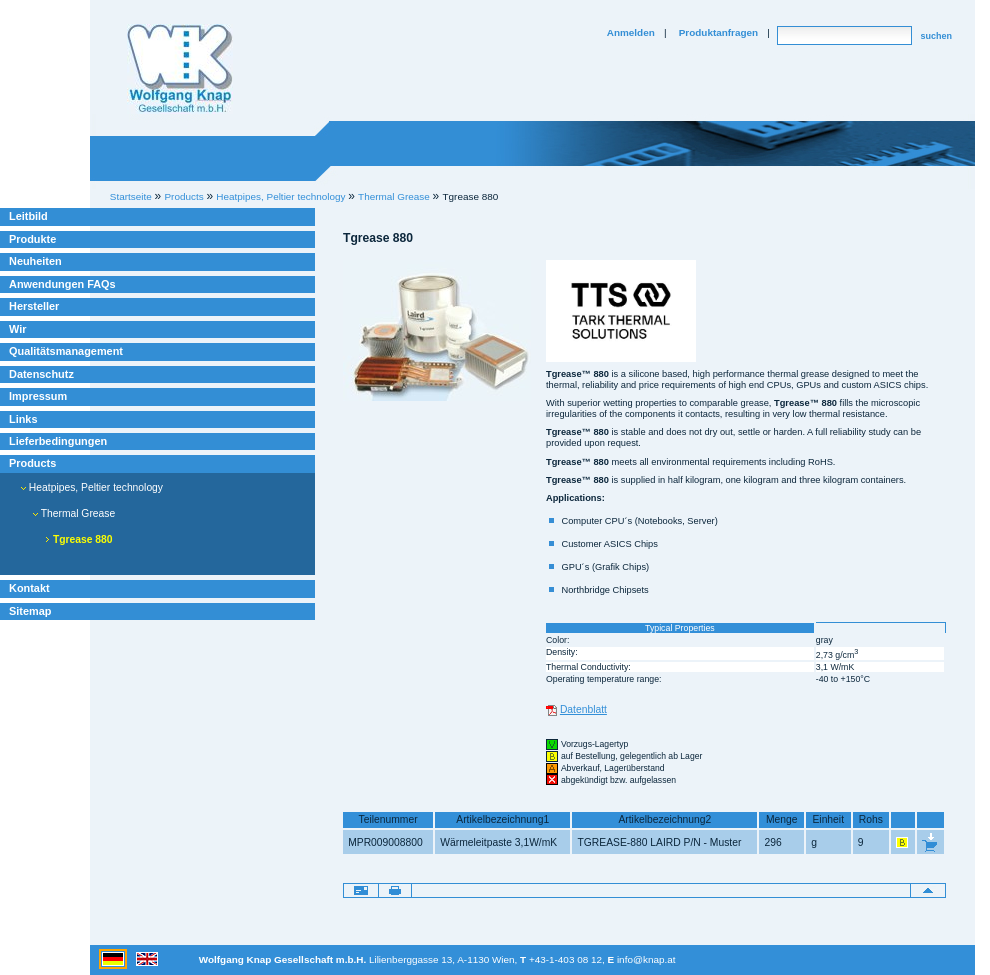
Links (23, 419)
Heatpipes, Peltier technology (92, 487)
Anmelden (631, 32)
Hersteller (34, 306)
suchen (936, 36)
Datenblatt (583, 709)
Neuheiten (35, 261)
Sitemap (30, 611)
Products (32, 463)
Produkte (32, 239)
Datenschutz (41, 374)
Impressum (38, 396)
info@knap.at (646, 959)
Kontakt (29, 588)
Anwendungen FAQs (62, 284)
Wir (17, 329)
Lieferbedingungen (58, 441)
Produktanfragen (718, 32)
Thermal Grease (394, 196)
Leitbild (28, 216)
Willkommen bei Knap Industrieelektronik (180, 69)
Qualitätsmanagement (66, 351)
